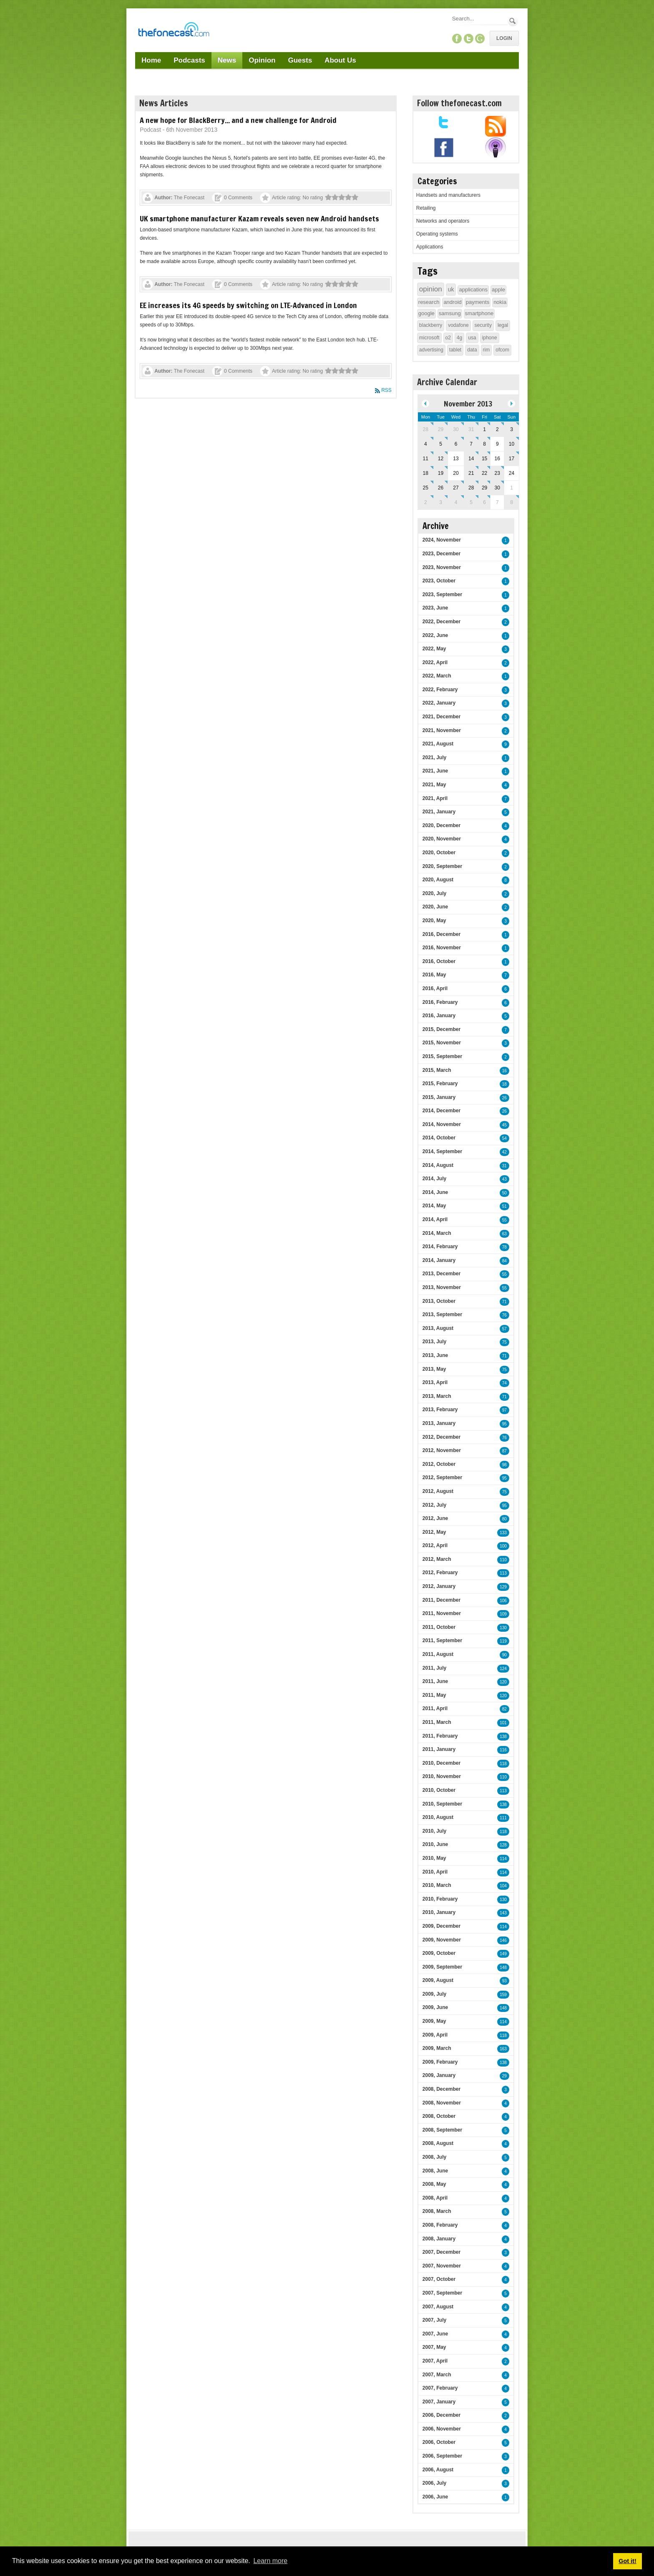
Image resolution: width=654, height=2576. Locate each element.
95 (504, 1424)
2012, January (439, 1586)
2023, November (442, 567)
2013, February (440, 1409)
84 (504, 1261)
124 (503, 1668)
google (426, 313)
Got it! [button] (627, 2561)
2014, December (441, 1111)
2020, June (435, 907)
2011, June (435, 1681)
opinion (430, 289)
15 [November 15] (484, 459)
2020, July (434, 893)
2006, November (442, 2429)
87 (504, 1451)
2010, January (439, 1912)
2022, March (437, 676)
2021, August (438, 744)
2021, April (435, 798)
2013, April (435, 1382)
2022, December (441, 622)
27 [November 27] (455, 488)
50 (504, 1193)
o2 (448, 338)
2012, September (442, 1477)
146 (503, 1940)
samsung (450, 313)
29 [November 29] (484, 488)
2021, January (439, 812)
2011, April (435, 1708)
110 (503, 1560)
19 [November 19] (440, 473)
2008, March (437, 2211)
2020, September (442, 866)
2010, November (442, 1776)
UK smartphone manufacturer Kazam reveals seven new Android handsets (259, 218)
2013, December (441, 1274)
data (472, 350)
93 (504, 1981)
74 (504, 1383)
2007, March (437, 2375)
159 (503, 1994)
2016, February (440, 1002)
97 (504, 1410)
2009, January (439, 2075)
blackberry (430, 325)
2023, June (435, 608)
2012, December (441, 1437)
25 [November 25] (425, 488)
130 (503, 1627)
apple (498, 289)
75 (504, 1342)
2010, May (434, 1858)
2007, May (434, 2347)
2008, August (438, 2143)
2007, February (440, 2388)
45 (504, 1125)
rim (486, 350)
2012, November (442, 1450)
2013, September (442, 1314)
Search (513, 21)
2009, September (442, 1967)
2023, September (442, 594)
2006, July (434, 2483)
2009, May (434, 2021)
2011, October (439, 1627)
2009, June (435, 2007)
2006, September (442, 2456)
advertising (431, 350)
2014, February (440, 1246)
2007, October (439, 2279)
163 (503, 2049)
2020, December (441, 825)
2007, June (435, 2334)
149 (503, 1953)
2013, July (434, 1341)
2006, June (435, 2497)
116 (503, 1750)
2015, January (439, 1097)
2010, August (438, 1817)
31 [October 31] (471, 429)
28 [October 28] (425, 429)
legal (503, 325)
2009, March (437, 2048)
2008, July (434, 2157)
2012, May (434, 1532)
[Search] (479, 18)
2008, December (441, 2089)
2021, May (434, 785)
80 (504, 1519)
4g (459, 338)
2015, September (442, 1056)
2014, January (439, 1260)
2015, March (437, 1070)
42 (504, 1152)
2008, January (439, 2239)
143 (503, 1913)
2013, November (442, 1287)
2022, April (435, 662)
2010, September (442, 1804)
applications (473, 289)
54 (504, 1138)
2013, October (439, 1301)
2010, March (437, 1885)
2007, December (441, 2252)
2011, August (438, 1654)
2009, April (435, 2035)
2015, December (441, 1029)
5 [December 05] (471, 502)
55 (504, 1220)
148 (503, 1967)
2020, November (442, 839)
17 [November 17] (511, 459)
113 (503, 1573)
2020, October (439, 852)
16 (504, 1071)
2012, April (435, 1545)
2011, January (439, 1749)
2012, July (434, 1505)
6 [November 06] (456, 444)
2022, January (439, 703)
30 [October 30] (455, 429)
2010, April (435, 1872)
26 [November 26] (440, 488)
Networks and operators (442, 221)
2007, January (439, 2402)
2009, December (441, 1926)
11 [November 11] (425, 459)
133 (503, 1532)
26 (504, 1098)
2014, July (434, 1178)
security (483, 325)
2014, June (435, 1192)
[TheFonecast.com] (173, 31)
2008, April (435, 2198)
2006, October (439, 2442)
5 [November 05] (440, 444)
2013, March (437, 1396)
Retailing (426, 208)
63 (504, 1234)
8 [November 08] (484, 444)
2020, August (438, 880)
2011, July (434, 1668)
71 (504, 1301)
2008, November (442, 2103)
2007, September (442, 2293)
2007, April (435, 2361)
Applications (429, 247)
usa (472, 338)
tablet (455, 350)
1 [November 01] (484, 429)
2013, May (434, 1369)
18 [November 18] (425, 473)
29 (504, 2076)
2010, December (441, 1763)
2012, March (437, 1559)
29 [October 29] (440, 429)
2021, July (434, 757)
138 (503, 1736)
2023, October (439, 581)
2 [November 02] (497, 429)
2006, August (438, 2470)
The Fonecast (189, 198)
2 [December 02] (425, 502)
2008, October (439, 2116)
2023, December (441, 554)
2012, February (440, 1572)
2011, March (437, 1722)
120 (503, 1682)
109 (503, 1614)
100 (503, 1546)
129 (503, 1587)
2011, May (434, 1695)
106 (503, 1600)
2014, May (434, 1206)
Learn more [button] (270, 2560)
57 (504, 1329)
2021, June (435, 771)
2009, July (434, 1994)
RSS (386, 390)
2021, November (442, 730)
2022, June (435, 635)
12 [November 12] (440, 459)
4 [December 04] (456, 502)
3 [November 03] (511, 429)
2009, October (439, 1953)
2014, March (437, 1233)
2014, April (435, 1219)
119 (503, 1641)
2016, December (441, 934)
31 (504, 1166)
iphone (489, 338)
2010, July (434, 1831)
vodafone (458, 325)
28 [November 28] (471, 488)
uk (451, 289)
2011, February (440, 1736)
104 (503, 1886)
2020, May (434, 920)
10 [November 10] (511, 444)
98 (504, 1464)
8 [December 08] (511, 502)
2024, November (442, 540)
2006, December (441, 2415)
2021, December (441, 717)
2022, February (440, 689)
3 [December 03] (440, 502)
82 (504, 1709)
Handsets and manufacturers (448, 195)
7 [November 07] (471, 444)
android (452, 302)
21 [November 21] (471, 473)
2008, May (434, 2184)
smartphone (479, 313)
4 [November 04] (425, 444)
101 (503, 1723)
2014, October (439, 1138)
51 (504, 1206)
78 (504, 1247)
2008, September (442, 2130)
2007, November (442, 2266)
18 (504, 1084)
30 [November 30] (497, 488)
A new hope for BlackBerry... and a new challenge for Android (238, 120)
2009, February (440, 2062)
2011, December (441, 1600)
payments (477, 302)
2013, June (435, 1355)
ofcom (502, 350)
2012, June (435, 1518)
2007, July (434, 2320)
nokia (499, 302)
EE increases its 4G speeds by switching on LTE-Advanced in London (248, 305)
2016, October (439, 961)
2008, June (435, 2171)
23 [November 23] (497, 473)
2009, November (442, 1940)
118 (503, 1763)
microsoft (429, 338)
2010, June (435, 1844)
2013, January (439, 1423)
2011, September (442, 1640)
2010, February (440, 1899)
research (429, 302)
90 (504, 1655)
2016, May (434, 975)
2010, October (439, 1790)
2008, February (440, 2225)
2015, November (442, 1043)
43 (504, 1179)
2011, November (442, 1613)
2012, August (438, 1491)
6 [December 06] (484, 502)
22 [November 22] (484, 473)
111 (503, 1818)
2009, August (438, 1980)
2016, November (442, 948)
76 (504, 1315)
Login (504, 38)
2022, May (434, 649)
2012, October (439, 1464)
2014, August (438, 1165)
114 (503, 1858)
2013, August (438, 1328)
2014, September (442, 1151)
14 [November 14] (471, 459)
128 (503, 1845)
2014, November (442, 1124)
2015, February (440, 1083)
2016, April (435, 988)
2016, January (439, 1015)
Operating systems (437, 234)
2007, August (438, 2307)
